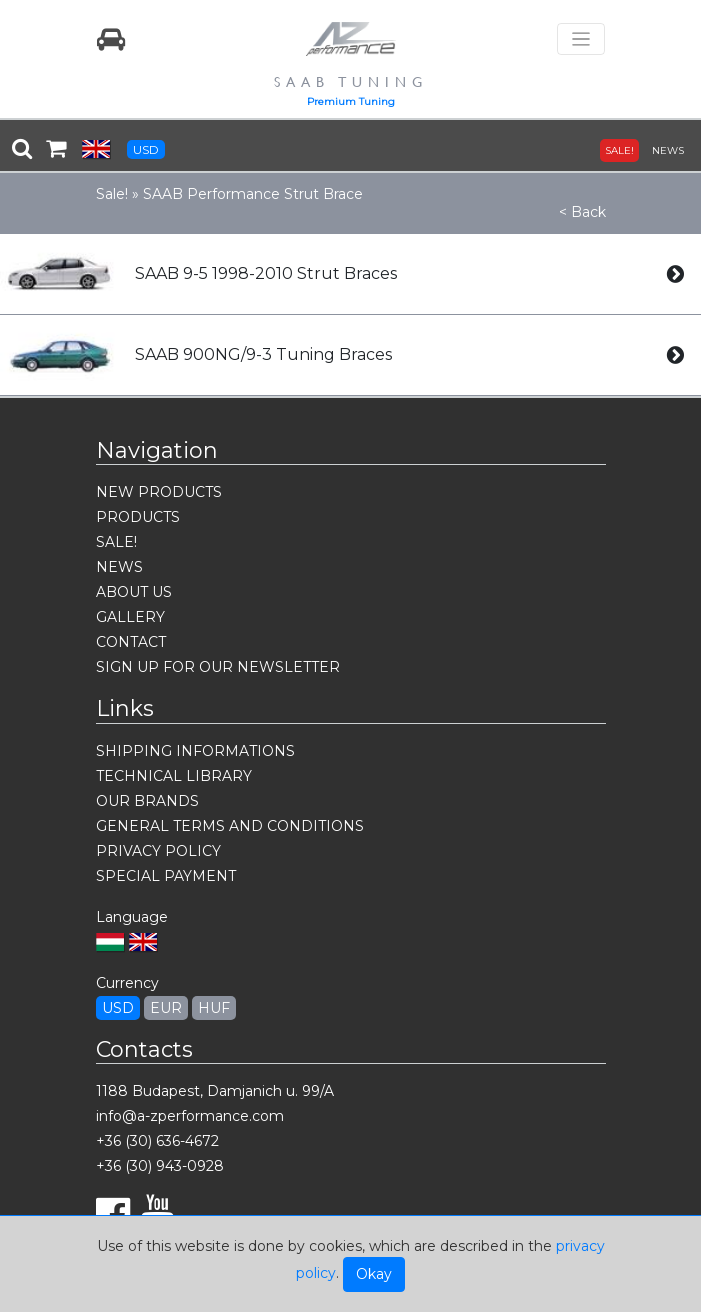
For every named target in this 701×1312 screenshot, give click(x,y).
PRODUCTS (138, 517)
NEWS (668, 150)
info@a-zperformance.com (190, 1116)
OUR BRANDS (147, 801)
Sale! (112, 194)
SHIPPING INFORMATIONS (195, 751)
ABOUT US (134, 592)
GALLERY (130, 617)
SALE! (619, 150)
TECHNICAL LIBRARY (174, 776)
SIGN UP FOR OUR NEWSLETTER (218, 667)
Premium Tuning (351, 101)
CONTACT (131, 642)
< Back (582, 212)
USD (146, 149)
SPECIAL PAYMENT (166, 876)
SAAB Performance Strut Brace (253, 194)
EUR (166, 1008)
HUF (214, 1008)
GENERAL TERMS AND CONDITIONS (230, 826)
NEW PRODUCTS (159, 492)
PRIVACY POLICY (158, 851)
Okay (374, 1274)
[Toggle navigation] (581, 39)
